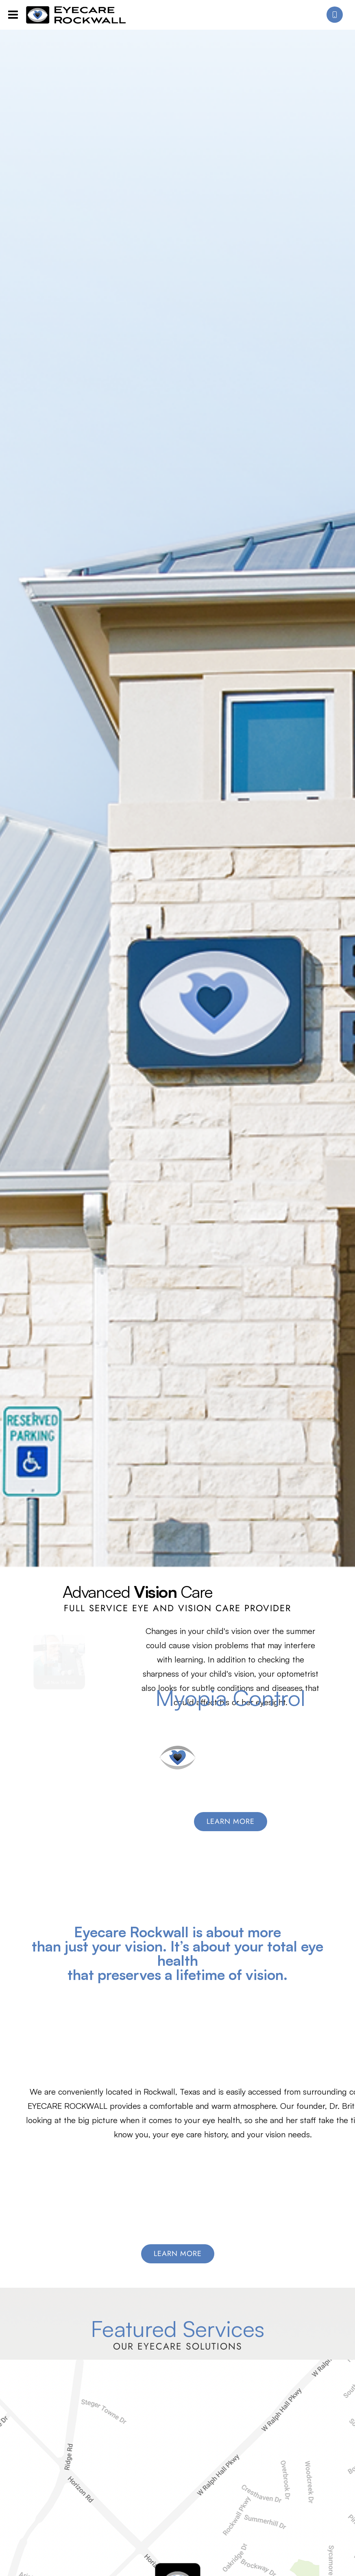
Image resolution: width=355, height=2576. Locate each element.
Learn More (178, 2253)
